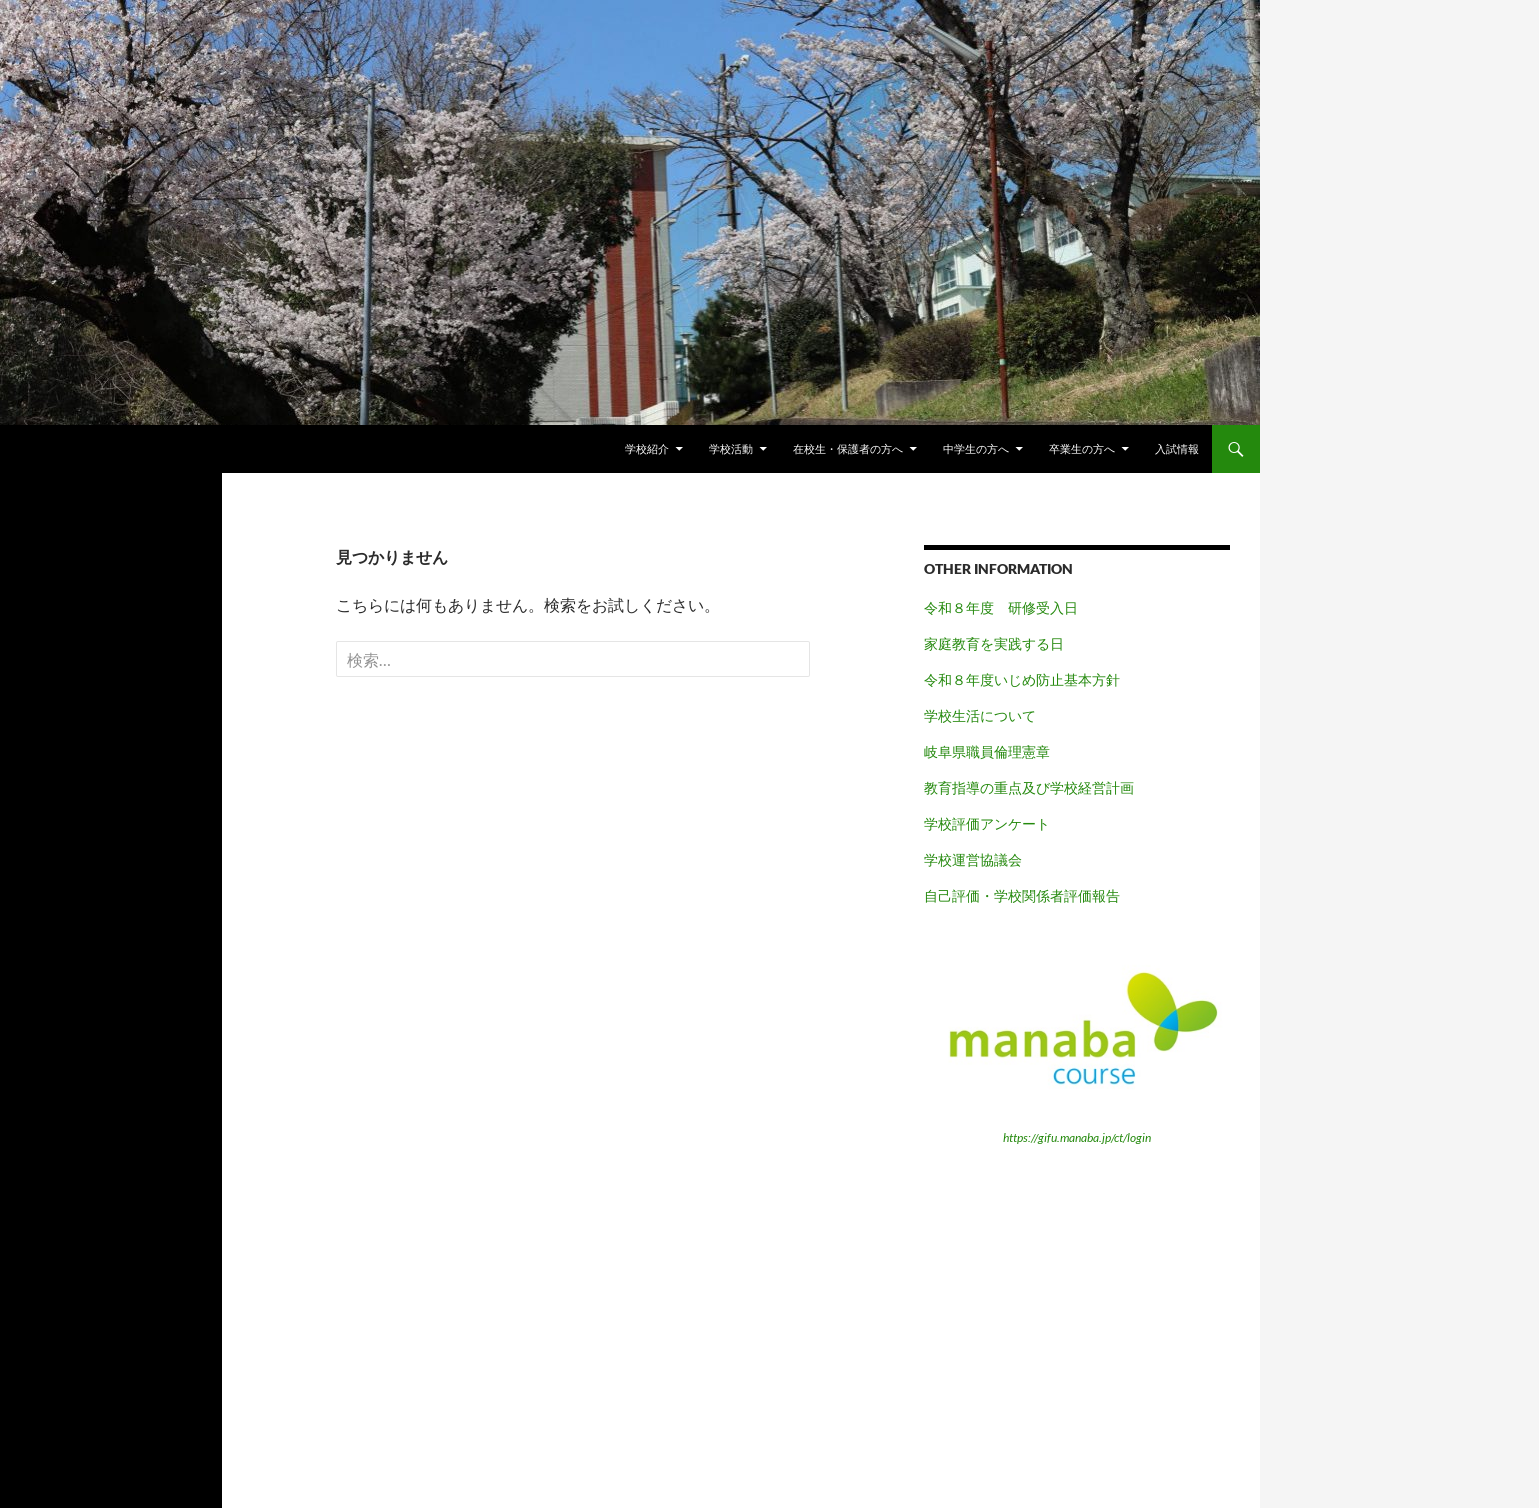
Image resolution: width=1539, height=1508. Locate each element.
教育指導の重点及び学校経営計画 (1029, 787)
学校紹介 (647, 448)
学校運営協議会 (973, 859)
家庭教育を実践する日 (994, 643)
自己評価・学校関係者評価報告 (1022, 895)
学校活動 (731, 448)
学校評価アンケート (987, 823)
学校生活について (980, 715)
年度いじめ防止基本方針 (1043, 679)
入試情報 (1177, 448)
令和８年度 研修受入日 (1001, 607)
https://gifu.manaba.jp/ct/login (1077, 1137)
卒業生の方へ (1082, 448)
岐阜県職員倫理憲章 (987, 751)
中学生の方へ (976, 448)
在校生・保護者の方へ (848, 448)
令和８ (945, 679)
